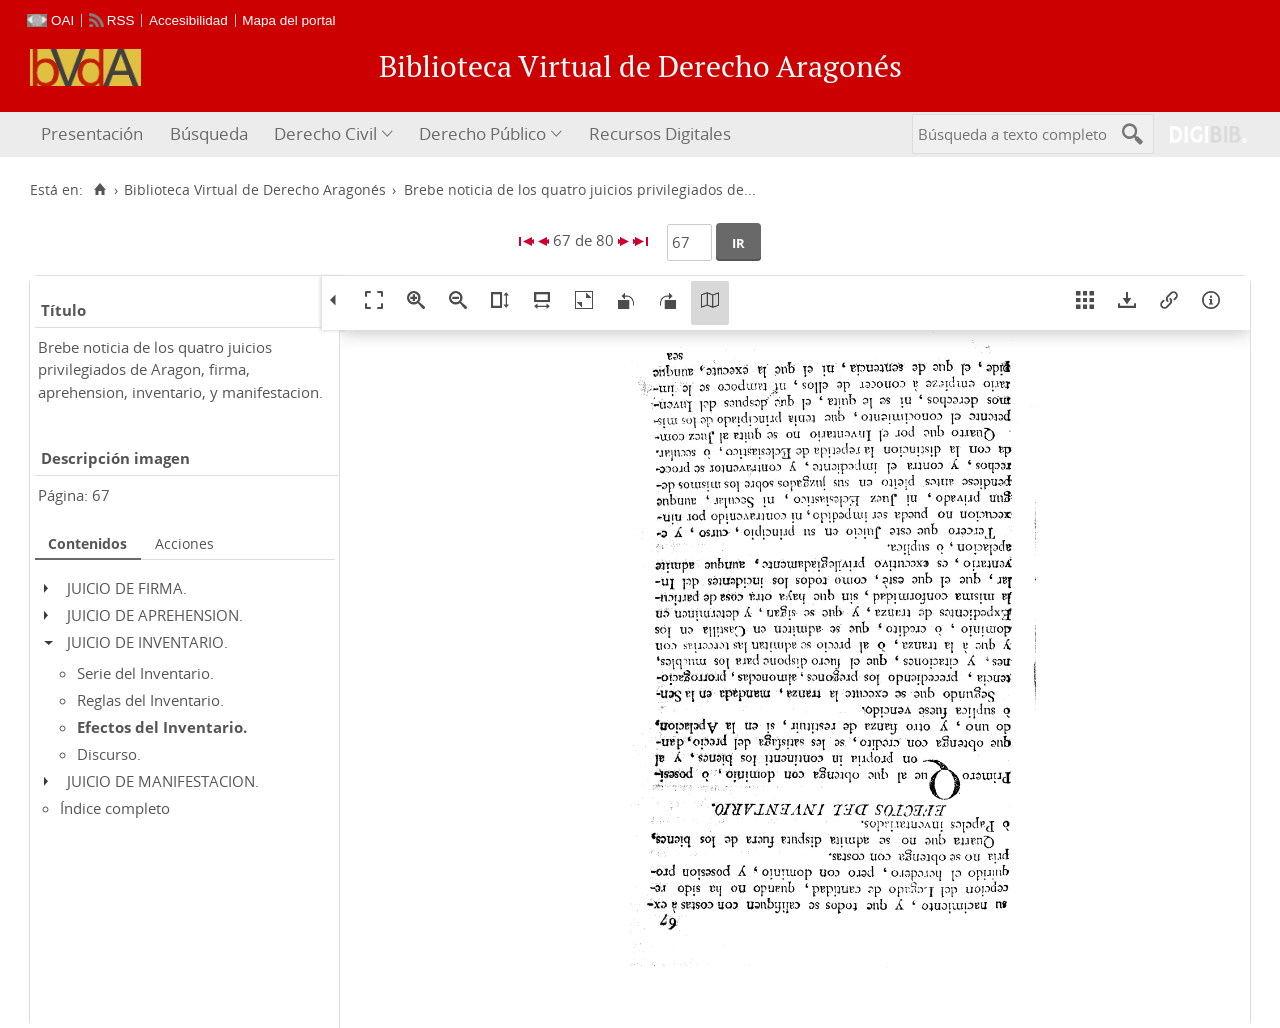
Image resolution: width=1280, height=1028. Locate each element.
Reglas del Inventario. (150, 700)
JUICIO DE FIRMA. (127, 588)
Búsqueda (209, 133)
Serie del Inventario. (145, 673)
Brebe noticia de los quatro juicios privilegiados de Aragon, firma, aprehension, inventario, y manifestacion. (180, 369)
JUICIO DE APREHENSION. (155, 615)
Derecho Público (482, 133)
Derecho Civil (325, 133)
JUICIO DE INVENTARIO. (147, 642)
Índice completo (115, 808)
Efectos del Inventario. (162, 727)
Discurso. (109, 754)
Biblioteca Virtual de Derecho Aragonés (255, 190)
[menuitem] (94, 134)
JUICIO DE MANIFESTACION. (163, 781)
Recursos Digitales (660, 133)
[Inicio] (99, 190)
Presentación (92, 133)
